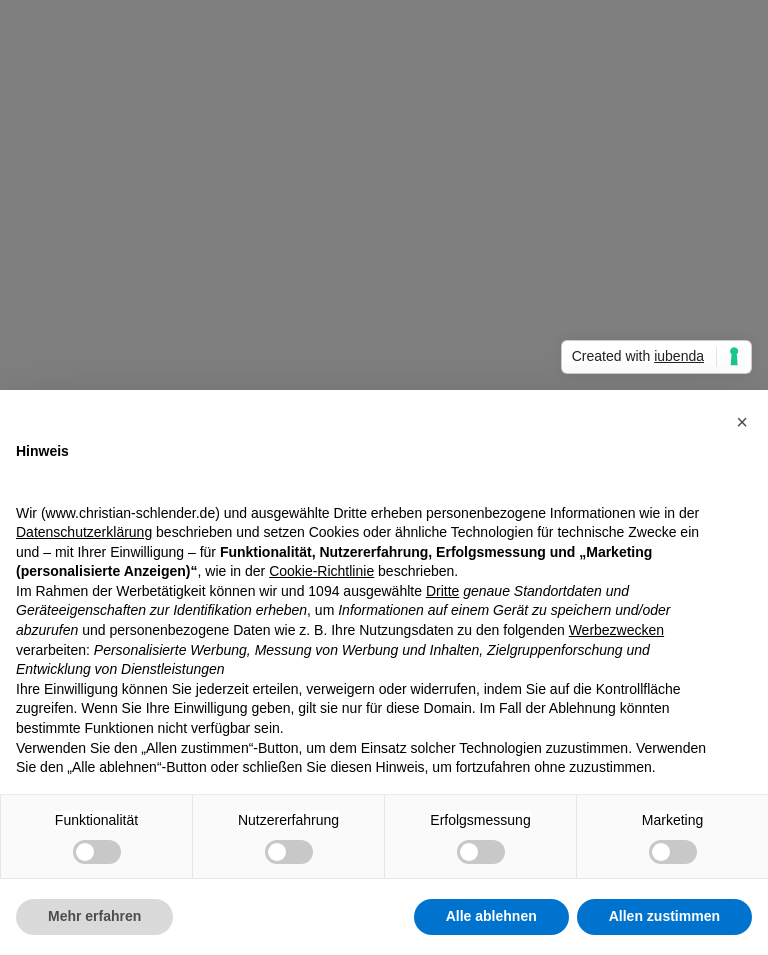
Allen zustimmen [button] (664, 916)
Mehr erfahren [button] (94, 916)
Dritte (442, 591)
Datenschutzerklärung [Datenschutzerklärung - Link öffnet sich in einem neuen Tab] (84, 532)
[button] (742, 422)
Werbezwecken (616, 630)
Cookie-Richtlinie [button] (321, 571)
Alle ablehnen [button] (491, 916)
